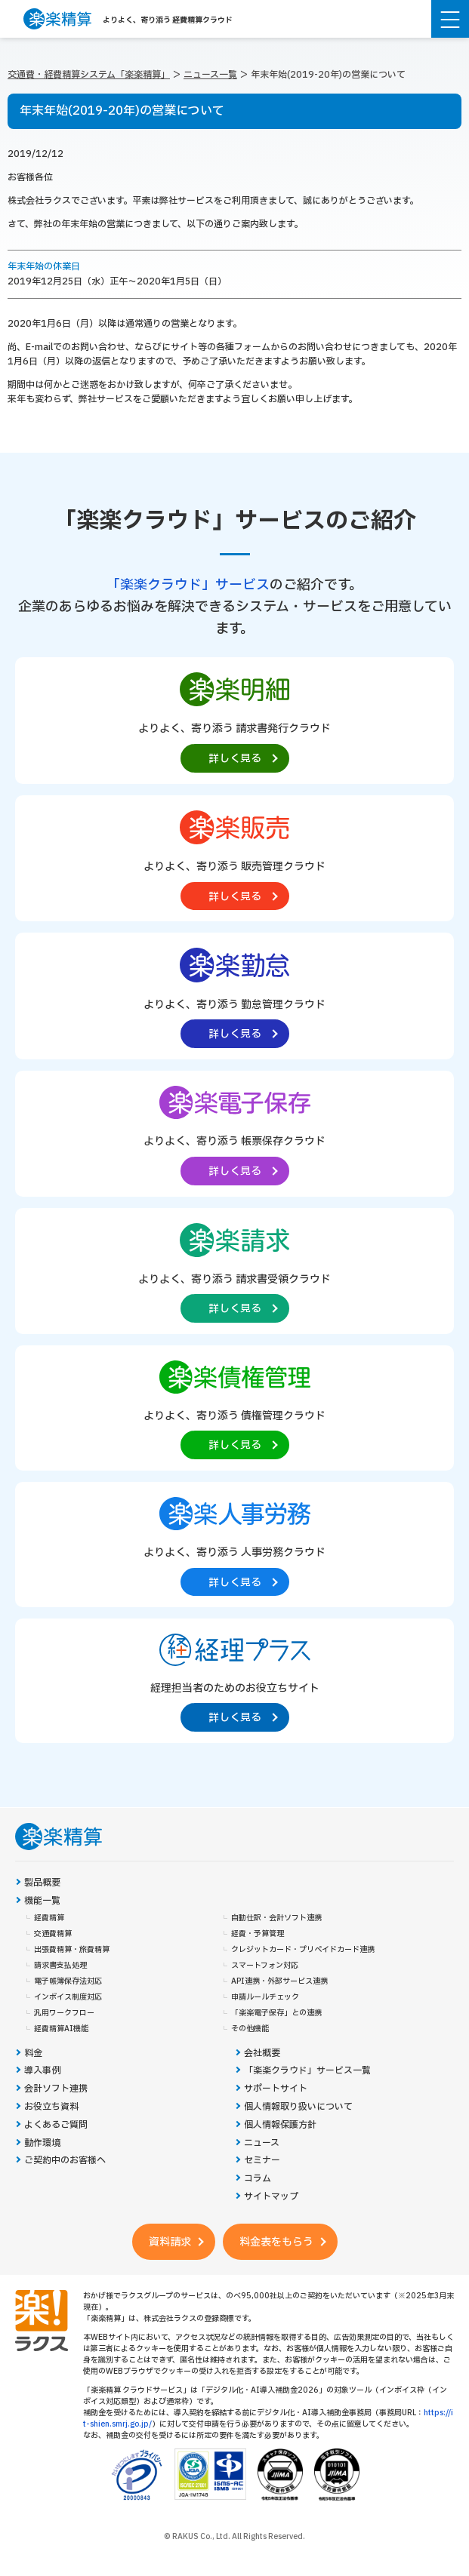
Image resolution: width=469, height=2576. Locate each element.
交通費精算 (53, 1934)
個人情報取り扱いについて (298, 2107)
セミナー (262, 2160)
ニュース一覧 (210, 74)
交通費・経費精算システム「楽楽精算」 (89, 74)
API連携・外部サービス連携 (279, 1981)
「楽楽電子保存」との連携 (276, 2013)
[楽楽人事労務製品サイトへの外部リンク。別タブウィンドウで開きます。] (234, 1544)
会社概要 (262, 2053)
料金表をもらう (276, 2242)
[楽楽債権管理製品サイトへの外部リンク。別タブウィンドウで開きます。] (234, 1406)
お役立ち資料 (51, 2107)
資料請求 (170, 2242)
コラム (257, 2178)
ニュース (261, 2143)
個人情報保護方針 (280, 2125)
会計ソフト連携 (56, 2089)
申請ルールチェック (265, 1997)
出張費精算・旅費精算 (72, 1949)
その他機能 (250, 2029)
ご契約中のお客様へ (65, 2160)
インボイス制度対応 (68, 1997)
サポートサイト (275, 2089)
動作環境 (42, 2143)
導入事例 (42, 2070)
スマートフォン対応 (264, 1965)
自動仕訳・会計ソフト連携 (276, 1918)
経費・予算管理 (257, 1934)
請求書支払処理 (60, 1965)
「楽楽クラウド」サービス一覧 (307, 2070)
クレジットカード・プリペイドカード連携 (303, 1949)
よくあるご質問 (56, 2125)
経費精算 (49, 1918)
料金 (33, 2053)
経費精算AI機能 (61, 2029)
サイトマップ (271, 2196)
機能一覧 (42, 1901)
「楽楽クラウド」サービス (188, 585)
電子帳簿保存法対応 (68, 1981)
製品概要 (42, 1883)
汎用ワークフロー (64, 2013)
